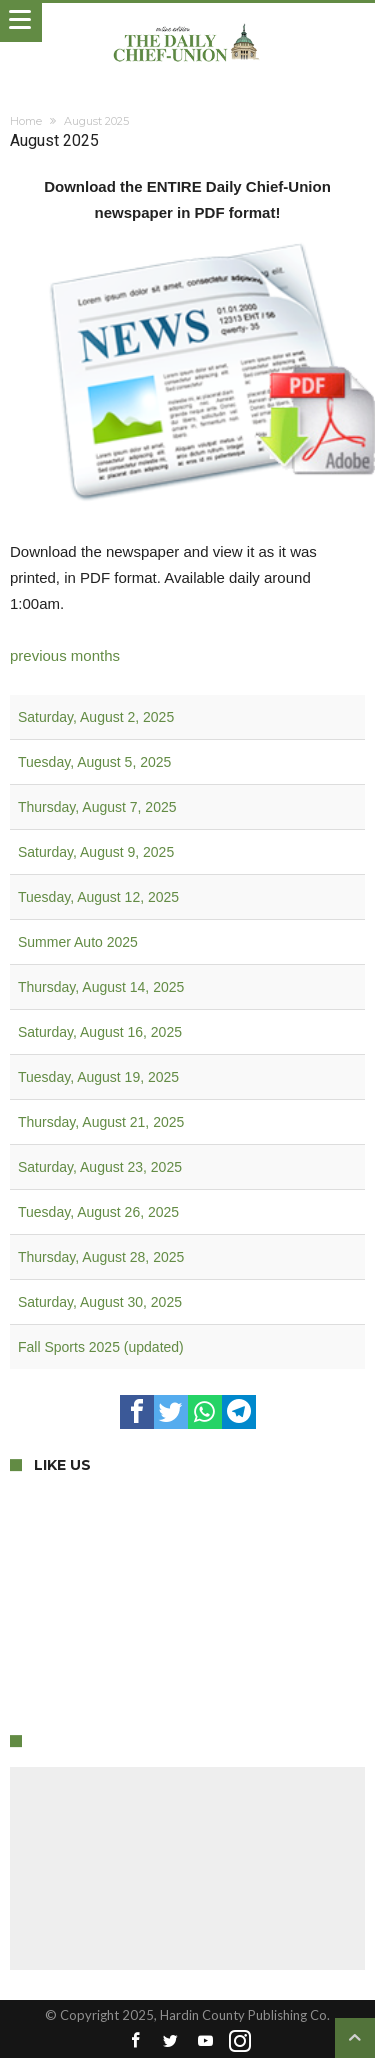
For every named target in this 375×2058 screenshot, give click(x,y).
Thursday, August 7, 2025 (97, 807)
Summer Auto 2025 (78, 942)
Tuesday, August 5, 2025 (94, 762)
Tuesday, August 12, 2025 (98, 897)
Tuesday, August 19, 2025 (98, 1077)
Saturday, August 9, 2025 (96, 852)
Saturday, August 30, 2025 (100, 1302)
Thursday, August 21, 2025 (101, 1122)
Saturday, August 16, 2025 (100, 1032)
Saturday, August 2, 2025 (96, 717)
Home (26, 121)
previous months (65, 655)
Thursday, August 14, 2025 (101, 987)
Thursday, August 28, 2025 (101, 1257)
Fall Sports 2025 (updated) (101, 1347)
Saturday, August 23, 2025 (100, 1167)
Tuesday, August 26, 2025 (98, 1212)
